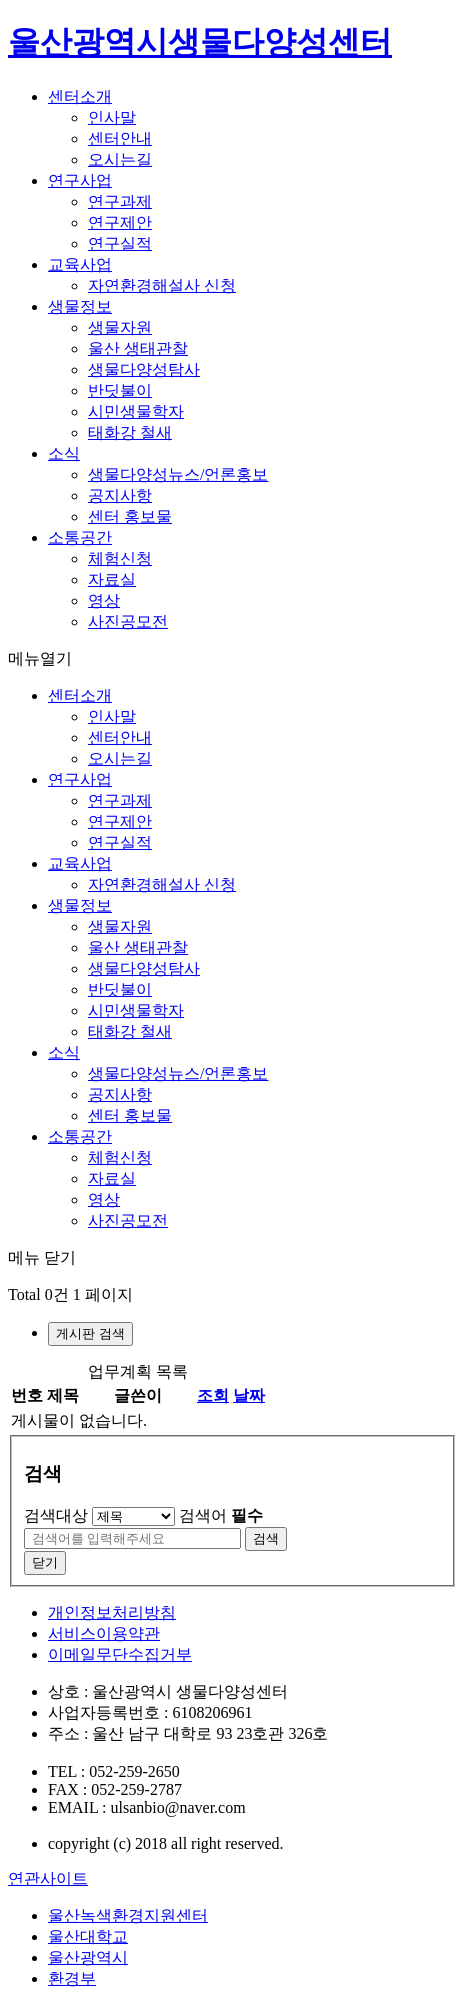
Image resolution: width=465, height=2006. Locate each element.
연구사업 (80, 180)
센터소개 (80, 96)
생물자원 (120, 327)
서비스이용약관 (104, 1633)
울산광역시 (88, 1957)
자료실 (112, 579)
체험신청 (120, 558)
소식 (64, 453)
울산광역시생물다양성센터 (200, 42)
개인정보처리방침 (112, 1612)
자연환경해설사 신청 (162, 285)
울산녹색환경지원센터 (128, 1915)
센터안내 (120, 138)
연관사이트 (48, 1878)
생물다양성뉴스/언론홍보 (178, 474)
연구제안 (120, 222)
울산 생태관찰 (138, 348)
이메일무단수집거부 (120, 1654)
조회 (213, 1395)
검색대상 (56, 1515)
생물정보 (80, 306)
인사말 (112, 117)
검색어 (221, 1515)
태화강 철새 (130, 432)
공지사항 (120, 495)
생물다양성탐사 (144, 369)
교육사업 (80, 264)
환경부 (72, 1978)
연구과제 (120, 201)
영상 (104, 600)
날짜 (249, 1395)
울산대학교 (88, 1936)
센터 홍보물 (130, 516)
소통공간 (80, 537)
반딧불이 (120, 390)
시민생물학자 (136, 411)
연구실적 (120, 243)
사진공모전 (128, 621)
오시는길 (120, 159)
